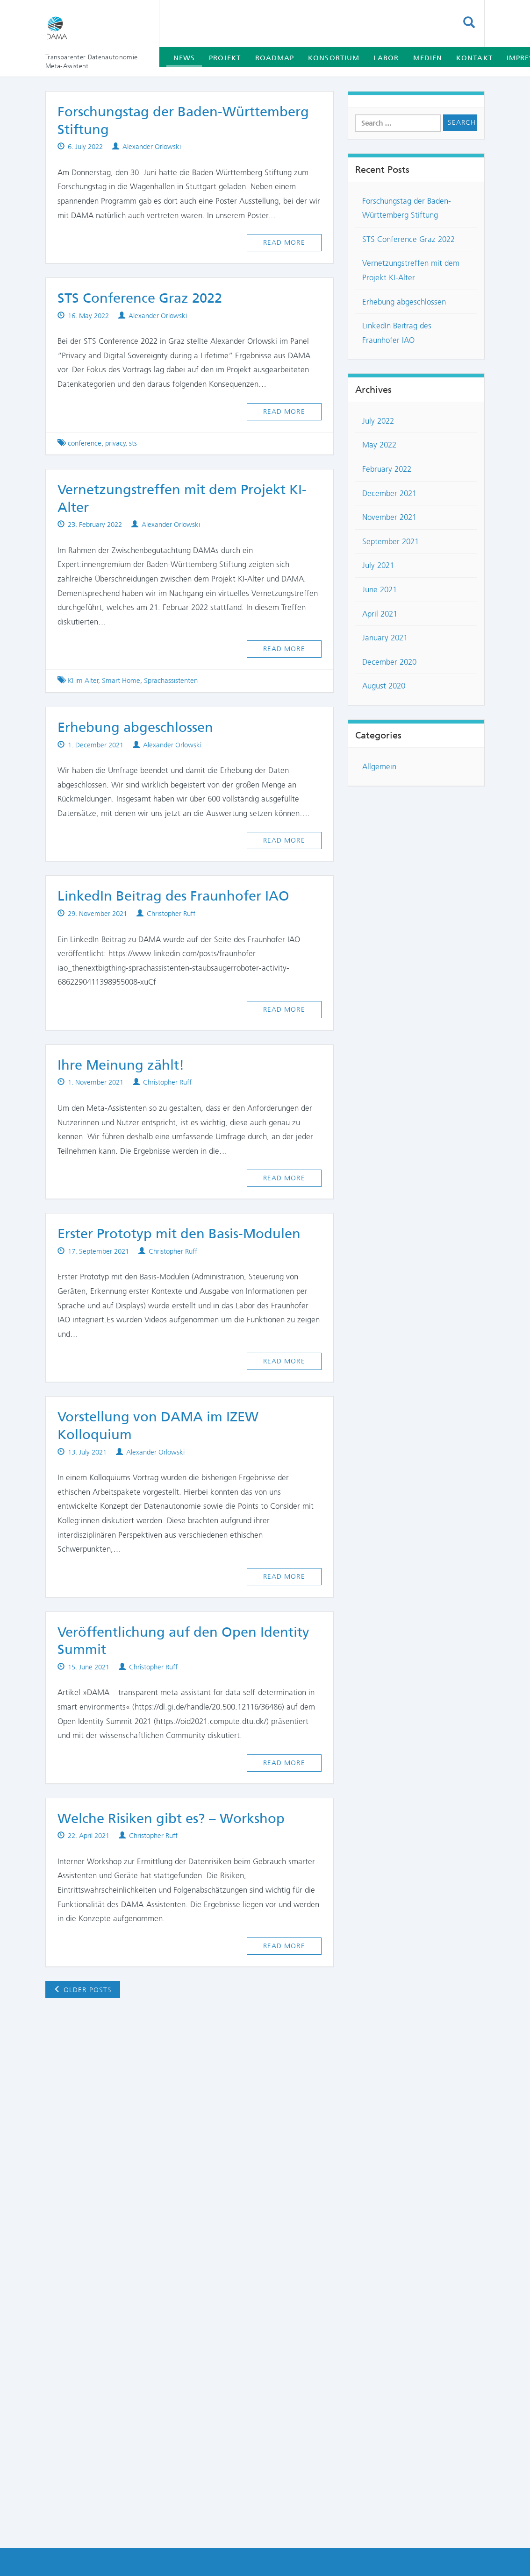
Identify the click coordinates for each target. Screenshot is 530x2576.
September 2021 (390, 541)
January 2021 (385, 637)
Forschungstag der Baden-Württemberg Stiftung (406, 208)
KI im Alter (83, 680)
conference (84, 443)
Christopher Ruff (171, 913)
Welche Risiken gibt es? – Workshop (171, 1818)
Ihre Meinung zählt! (120, 1065)
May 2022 (379, 444)
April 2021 (379, 613)
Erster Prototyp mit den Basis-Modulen (179, 1234)
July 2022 (378, 421)
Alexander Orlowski (151, 146)
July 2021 (378, 565)
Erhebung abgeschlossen (135, 727)
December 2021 (389, 493)
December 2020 (389, 662)
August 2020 (383, 685)
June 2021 (379, 589)
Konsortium (333, 58)
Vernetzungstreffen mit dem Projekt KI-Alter (410, 270)
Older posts (83, 1990)
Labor (386, 58)
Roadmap (274, 58)
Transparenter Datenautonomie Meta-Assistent (91, 61)
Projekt (225, 58)
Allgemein (379, 766)
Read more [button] (284, 242)
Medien (428, 58)
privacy (115, 443)
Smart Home (121, 680)
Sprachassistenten (171, 680)
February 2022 (386, 469)
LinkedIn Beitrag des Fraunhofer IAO (173, 896)
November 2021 (389, 517)
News (184, 58)
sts (133, 443)
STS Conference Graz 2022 (139, 298)
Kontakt (474, 58)
